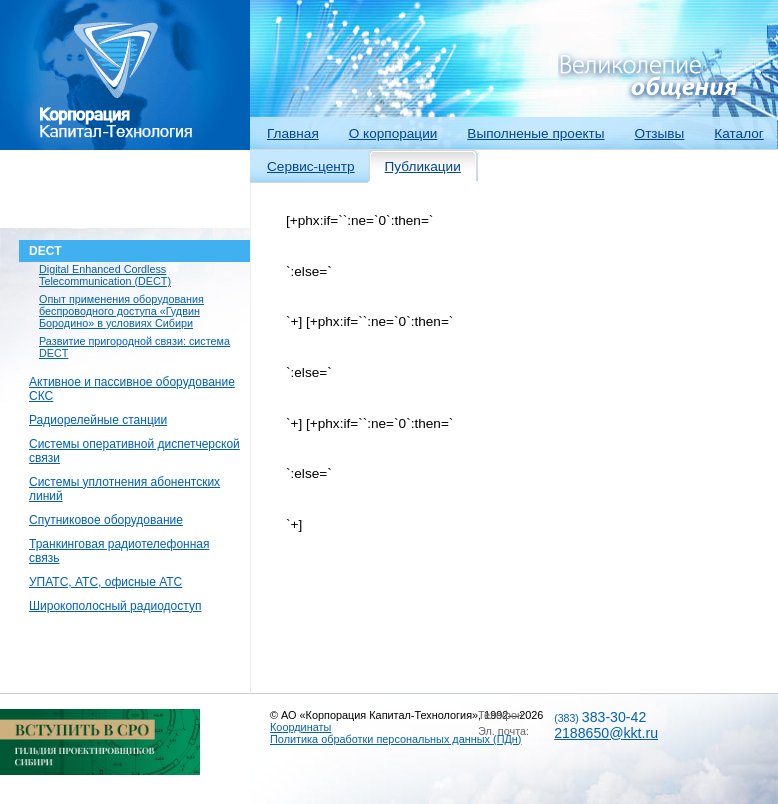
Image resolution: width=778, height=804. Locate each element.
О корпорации (393, 133)
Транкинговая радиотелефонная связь (119, 551)
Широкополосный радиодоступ (115, 606)
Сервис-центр (311, 166)
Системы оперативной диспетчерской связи (134, 451)
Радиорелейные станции (98, 420)
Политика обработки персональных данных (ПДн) (395, 739)
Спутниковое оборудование (106, 520)
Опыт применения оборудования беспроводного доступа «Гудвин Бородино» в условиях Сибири (121, 311)
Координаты (300, 727)
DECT (45, 251)
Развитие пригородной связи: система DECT (134, 347)
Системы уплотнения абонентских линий (124, 489)
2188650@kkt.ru (606, 733)
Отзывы (660, 133)
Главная (293, 133)
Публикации (423, 166)
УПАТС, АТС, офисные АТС (105, 582)
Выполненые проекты (535, 133)
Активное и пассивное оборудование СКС (132, 389)
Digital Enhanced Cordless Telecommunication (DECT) (105, 275)
